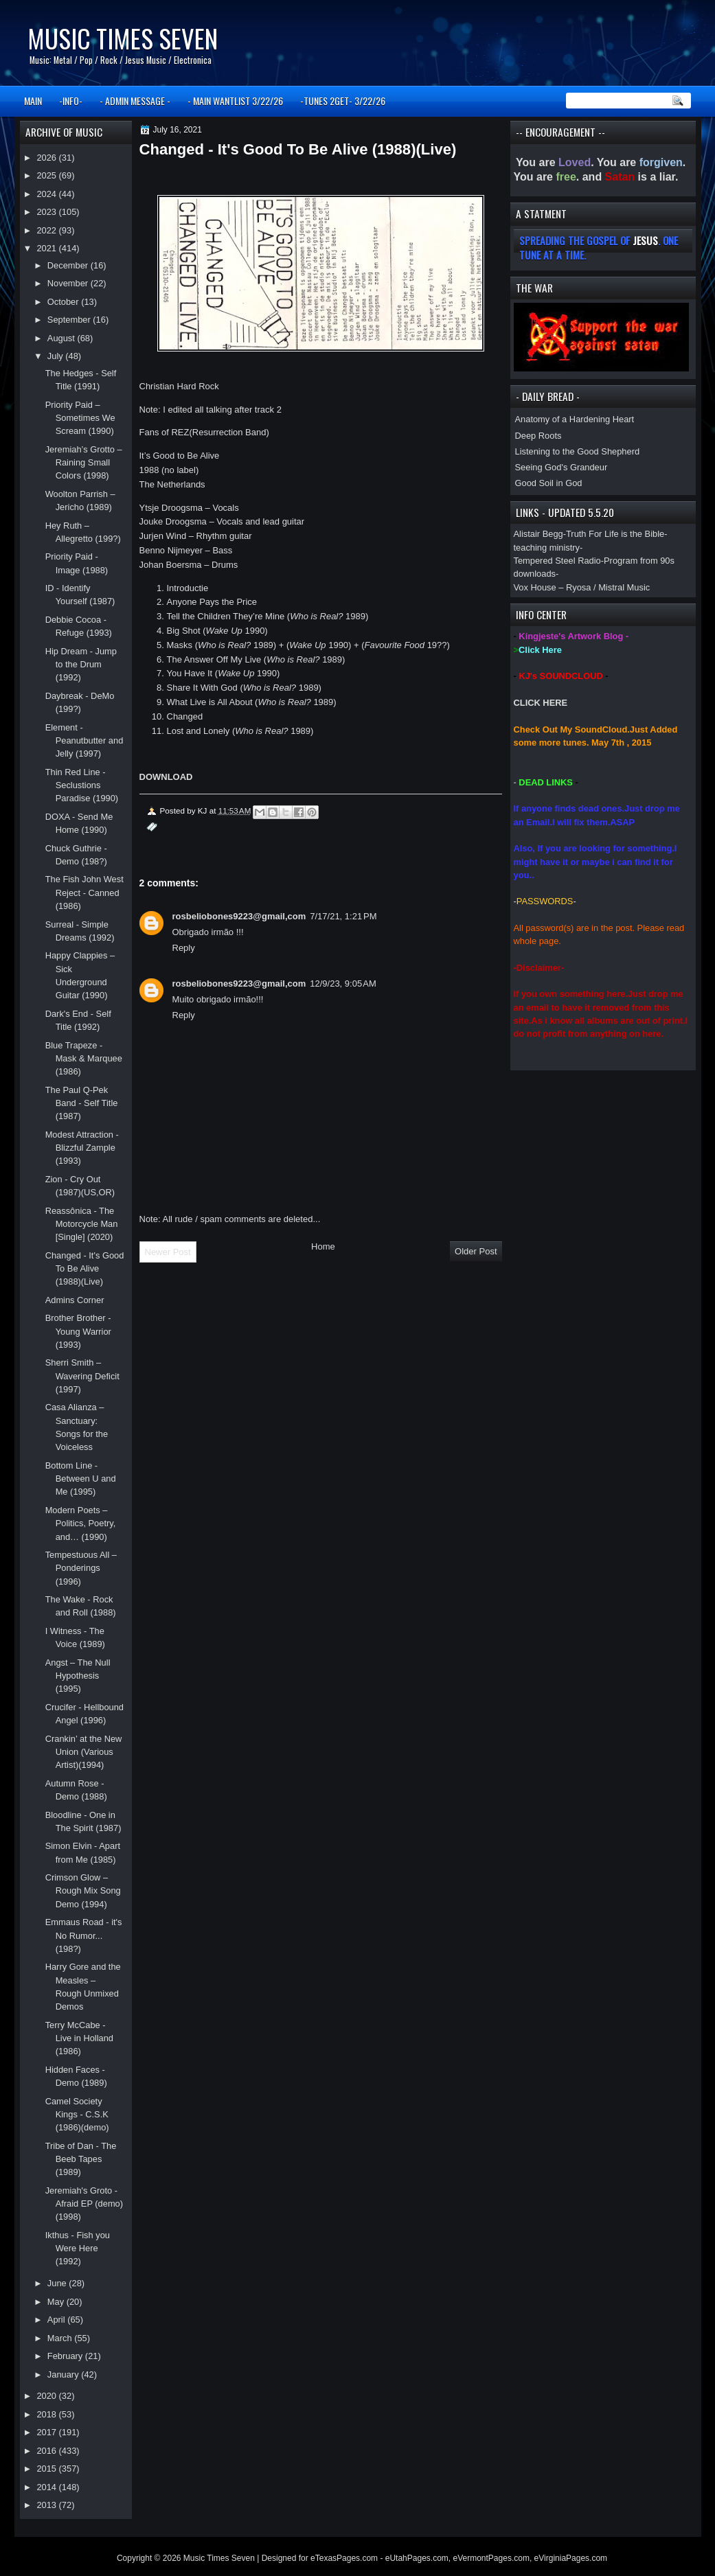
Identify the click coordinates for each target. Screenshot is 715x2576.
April (57, 2319)
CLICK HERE (541, 703)
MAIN (33, 100)
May (57, 2302)
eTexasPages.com (344, 2558)
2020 (47, 2396)
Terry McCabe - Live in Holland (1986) (79, 2038)
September (70, 319)
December (69, 265)
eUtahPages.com (417, 2558)
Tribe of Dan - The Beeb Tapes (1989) (81, 2159)
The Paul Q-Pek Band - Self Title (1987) (81, 1103)
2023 (47, 212)
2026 (47, 157)
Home (323, 1246)
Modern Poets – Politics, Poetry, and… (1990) (80, 1523)
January (64, 2374)
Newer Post (168, 1252)
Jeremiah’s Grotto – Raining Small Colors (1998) (83, 462)
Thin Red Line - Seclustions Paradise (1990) (82, 785)
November (69, 283)
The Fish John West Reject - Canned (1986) (84, 892)
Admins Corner (74, 1300)
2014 (47, 2487)
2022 (47, 230)
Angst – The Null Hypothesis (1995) (78, 1675)
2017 (47, 2432)
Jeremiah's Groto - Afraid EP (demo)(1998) (84, 2203)
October (64, 302)
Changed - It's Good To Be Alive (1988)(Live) (84, 1268)
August (62, 338)
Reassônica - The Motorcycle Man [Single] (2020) (81, 1224)
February (66, 2356)
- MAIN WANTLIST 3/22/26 (235, 100)
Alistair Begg (538, 534)
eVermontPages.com (491, 2558)
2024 (47, 194)
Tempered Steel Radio (557, 560)
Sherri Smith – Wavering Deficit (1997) (82, 1375)
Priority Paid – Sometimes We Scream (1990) (80, 418)
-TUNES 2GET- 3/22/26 (342, 100)
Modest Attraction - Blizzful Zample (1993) (82, 1147)
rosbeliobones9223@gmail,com (239, 916)
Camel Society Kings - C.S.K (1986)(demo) (77, 2114)
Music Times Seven (122, 38)
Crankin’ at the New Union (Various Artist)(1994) (83, 1752)
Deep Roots (538, 435)
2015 (47, 2468)
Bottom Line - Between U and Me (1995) (80, 1478)
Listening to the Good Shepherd (577, 451)
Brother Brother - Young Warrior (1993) (78, 1331)
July (56, 356)
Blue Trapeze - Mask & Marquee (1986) (83, 1058)
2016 (47, 2451)
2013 (47, 2505)
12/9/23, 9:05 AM (343, 983)
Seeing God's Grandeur (561, 467)
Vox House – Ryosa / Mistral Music (582, 587)
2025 (47, 175)
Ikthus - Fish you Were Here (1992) (77, 2248)
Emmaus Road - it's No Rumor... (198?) (83, 1935)
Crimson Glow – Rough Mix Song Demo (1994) (83, 1890)
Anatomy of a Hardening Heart (575, 419)
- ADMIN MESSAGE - (135, 100)
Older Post (476, 1251)
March (60, 2338)
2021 (47, 248)
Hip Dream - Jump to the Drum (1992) (81, 664)
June (58, 2283)
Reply (183, 948)
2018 (47, 2414)
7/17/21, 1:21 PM (343, 916)
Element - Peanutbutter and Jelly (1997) (84, 740)
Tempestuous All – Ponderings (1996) (81, 1568)
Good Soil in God (548, 483)
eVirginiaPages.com (571, 2558)
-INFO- (70, 100)
